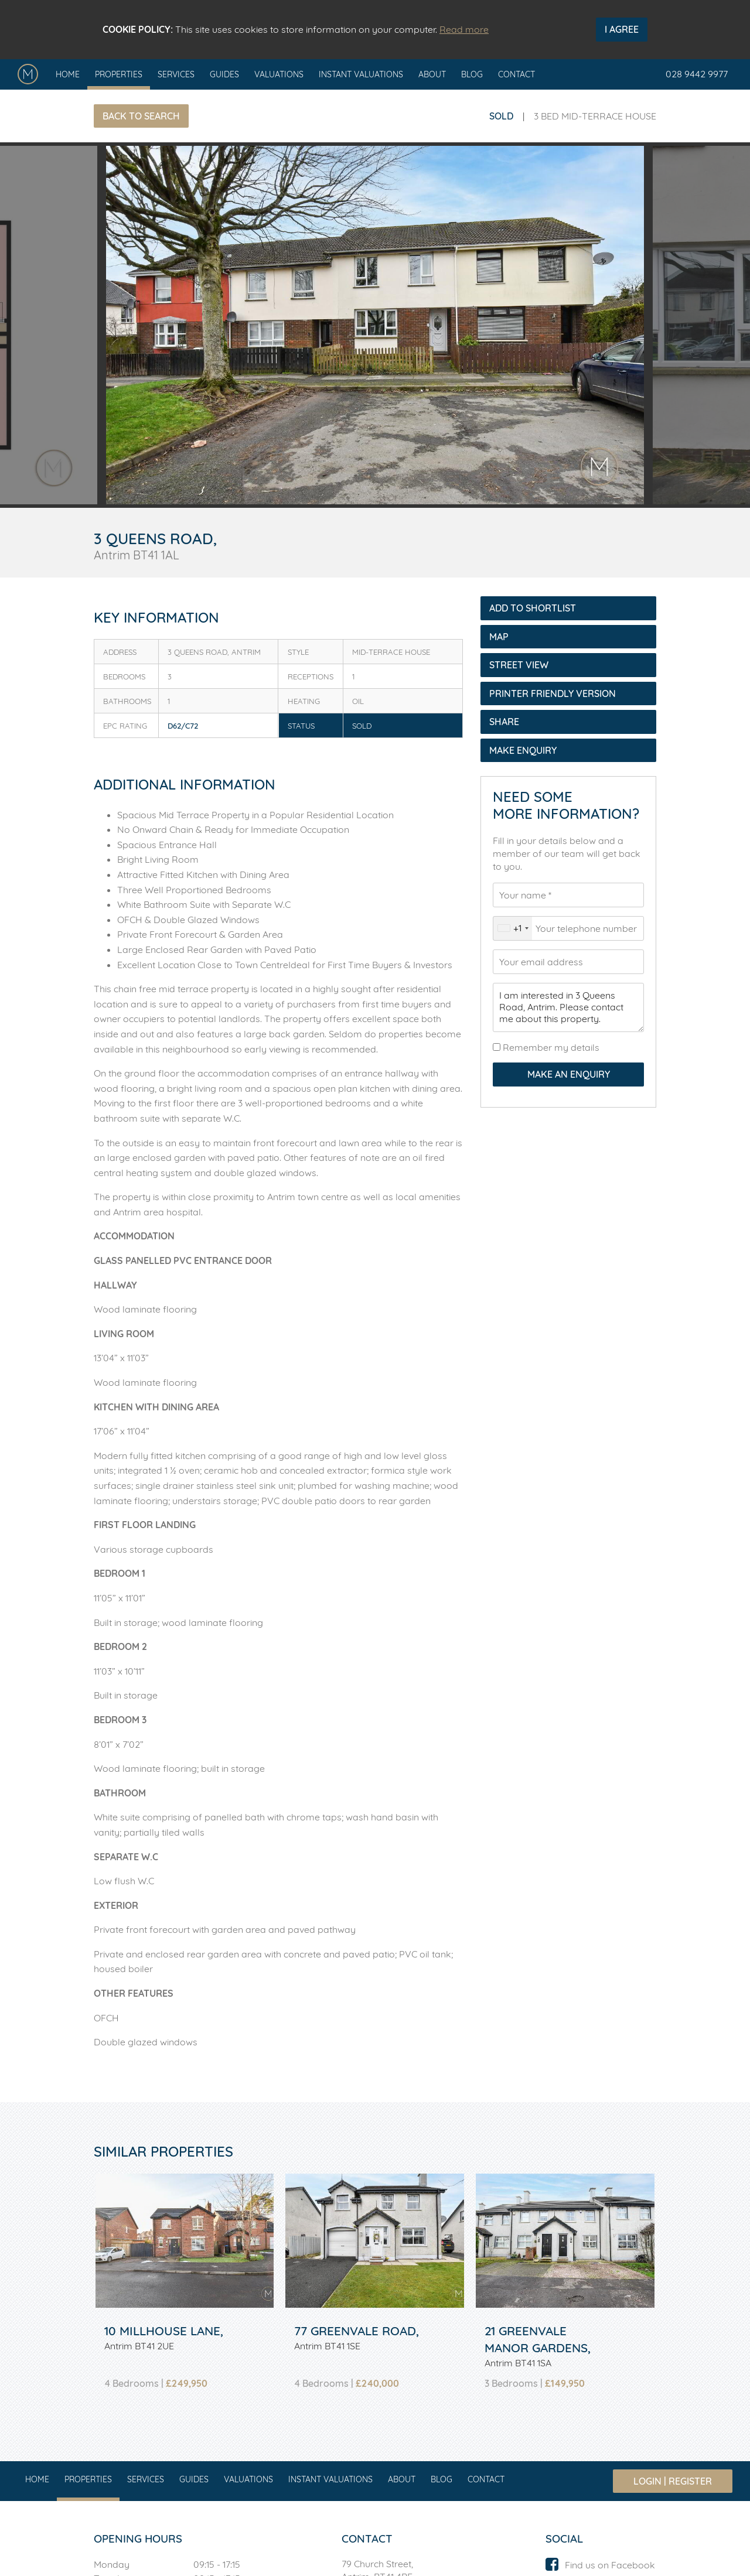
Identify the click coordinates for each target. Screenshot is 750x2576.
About (432, 74)
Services (176, 74)
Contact (516, 74)
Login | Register (672, 2481)
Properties (118, 74)
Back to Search (141, 116)
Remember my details (549, 1047)
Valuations (279, 74)
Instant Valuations (361, 74)
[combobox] (512, 928)
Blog (472, 74)
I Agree (622, 29)
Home (68, 74)
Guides (224, 74)
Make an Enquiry (568, 1074)
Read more (464, 29)
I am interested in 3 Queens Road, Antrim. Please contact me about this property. (568, 1007)
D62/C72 (183, 725)
